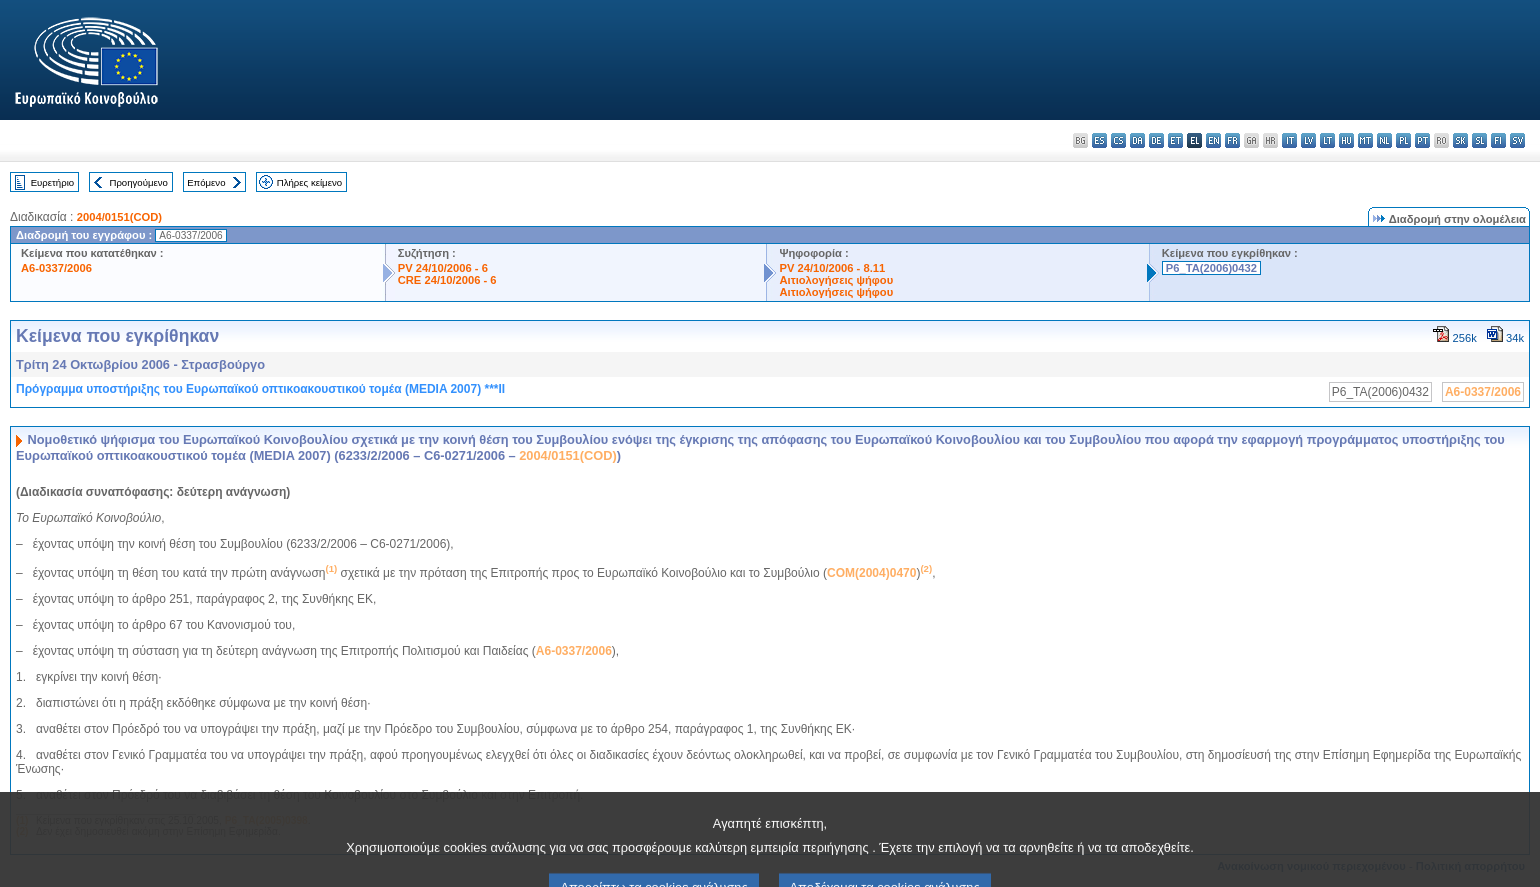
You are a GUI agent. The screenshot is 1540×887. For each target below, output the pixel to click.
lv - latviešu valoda (1308, 140)
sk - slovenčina (1460, 140)
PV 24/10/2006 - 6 (443, 268)
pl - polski (1403, 140)
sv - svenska (1517, 140)
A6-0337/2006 (56, 268)
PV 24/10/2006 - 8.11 (832, 268)
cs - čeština (1118, 140)
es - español (1099, 140)
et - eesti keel (1175, 140)
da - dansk (1137, 140)
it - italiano (1289, 140)
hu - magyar (1346, 140)
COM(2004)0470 (871, 573)
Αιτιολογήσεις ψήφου (836, 280)
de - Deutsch (1156, 140)
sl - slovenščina (1479, 140)
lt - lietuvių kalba (1327, 140)
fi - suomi (1498, 140)
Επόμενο (206, 182)
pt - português (1422, 140)
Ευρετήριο (52, 182)
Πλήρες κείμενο (309, 182)
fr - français (1232, 140)
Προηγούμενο (138, 182)
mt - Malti (1365, 140)
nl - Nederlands (1384, 140)
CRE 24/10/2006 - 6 (447, 280)
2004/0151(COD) (119, 217)
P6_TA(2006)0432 (1211, 268)
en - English (1213, 140)
